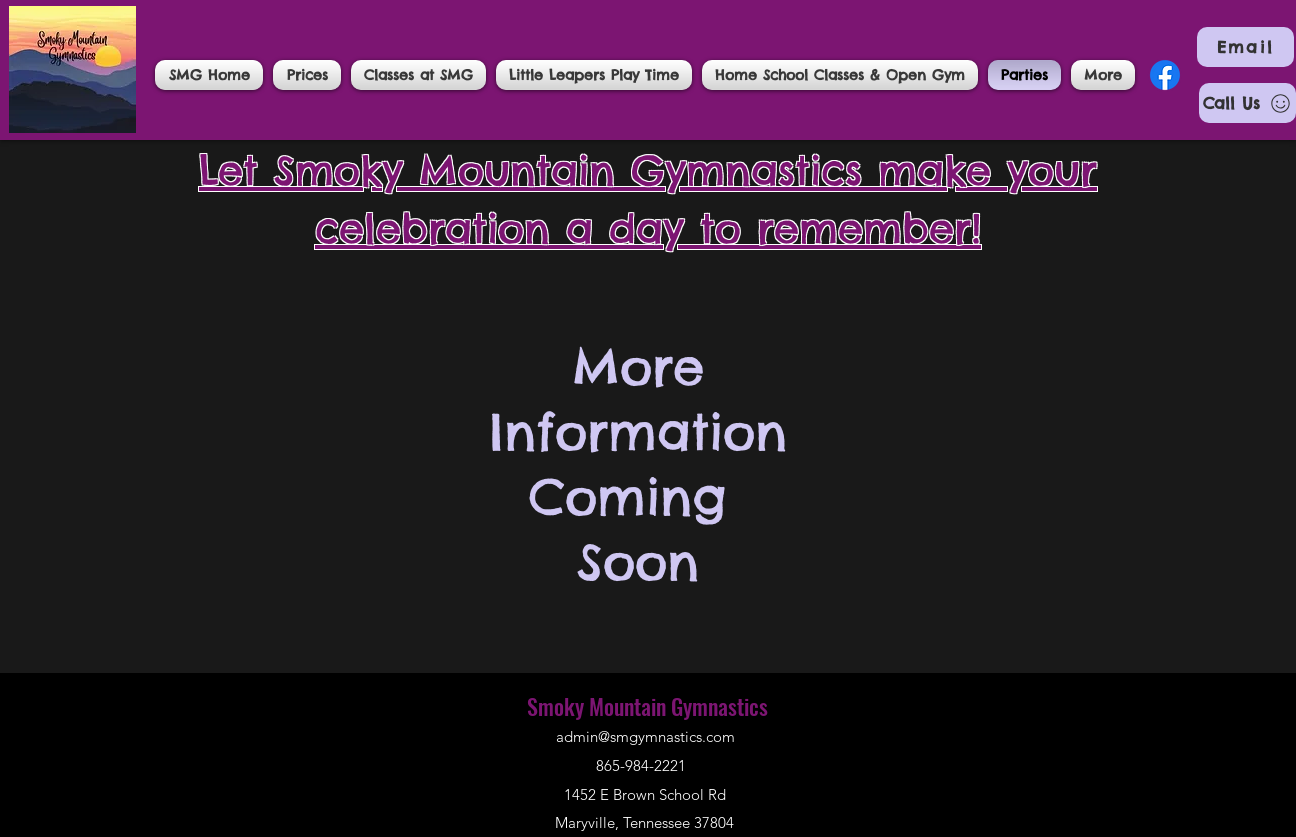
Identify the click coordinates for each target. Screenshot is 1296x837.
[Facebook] (1165, 75)
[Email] (1245, 47)
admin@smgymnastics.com (645, 736)
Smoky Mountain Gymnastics (647, 706)
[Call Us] (1247, 103)
